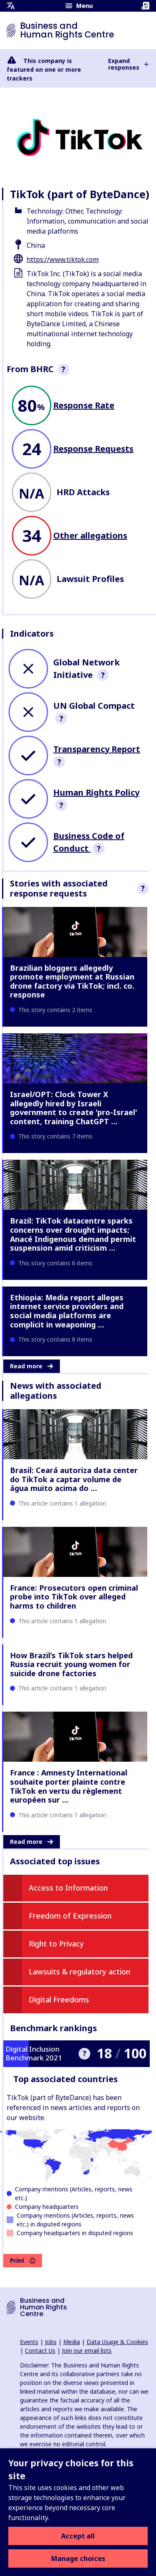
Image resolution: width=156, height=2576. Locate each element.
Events (29, 2342)
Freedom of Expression (70, 1916)
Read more (31, 1366)
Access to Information (68, 1888)
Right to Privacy (56, 1944)
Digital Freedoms (59, 1999)
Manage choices (78, 2558)
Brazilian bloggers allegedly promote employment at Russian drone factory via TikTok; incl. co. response (72, 981)
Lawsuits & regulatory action (79, 1972)
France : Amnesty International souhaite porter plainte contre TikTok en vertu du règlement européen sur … (68, 1786)
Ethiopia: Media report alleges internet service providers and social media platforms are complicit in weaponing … (67, 1311)
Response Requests (93, 448)
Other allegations (90, 535)
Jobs (51, 2342)
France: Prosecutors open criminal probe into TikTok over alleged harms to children (74, 1597)
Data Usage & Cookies (117, 2342)
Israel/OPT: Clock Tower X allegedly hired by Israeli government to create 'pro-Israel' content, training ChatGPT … (73, 1107)
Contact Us (40, 2350)
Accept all (78, 2536)
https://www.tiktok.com (63, 259)
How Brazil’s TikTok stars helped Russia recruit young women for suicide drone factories (71, 1664)
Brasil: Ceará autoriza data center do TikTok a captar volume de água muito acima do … (74, 1479)
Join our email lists (86, 2350)
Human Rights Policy (96, 792)
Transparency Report (96, 749)
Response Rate (83, 405)
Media (71, 2342)
